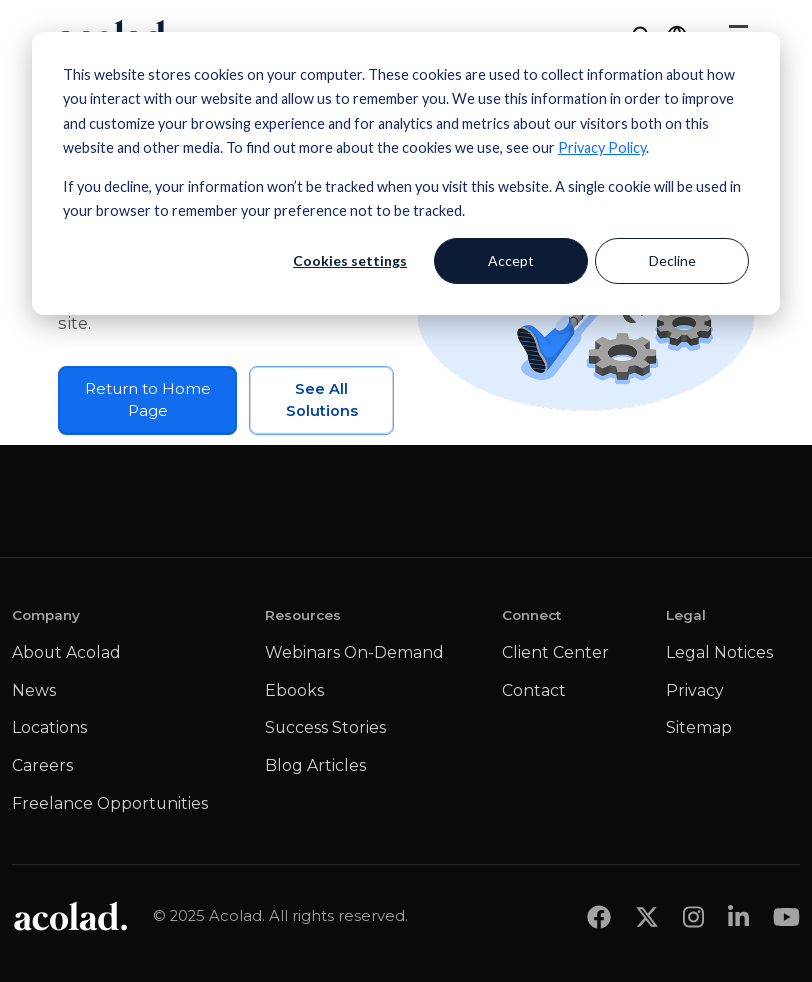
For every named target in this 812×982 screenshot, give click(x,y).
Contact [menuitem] (534, 690)
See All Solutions (322, 399)
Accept (511, 260)
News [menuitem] (34, 690)
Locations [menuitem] (49, 727)
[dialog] (406, 173)
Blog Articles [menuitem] (315, 765)
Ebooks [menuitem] (294, 690)
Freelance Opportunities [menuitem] (110, 803)
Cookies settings (350, 260)
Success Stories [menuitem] (325, 727)
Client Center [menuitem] (555, 652)
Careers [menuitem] (42, 765)
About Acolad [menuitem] (66, 652)
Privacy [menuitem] (695, 690)
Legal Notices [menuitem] (719, 652)
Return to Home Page (148, 399)
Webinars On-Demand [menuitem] (354, 652)
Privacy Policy (602, 147)
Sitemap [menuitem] (699, 727)
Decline (672, 260)
